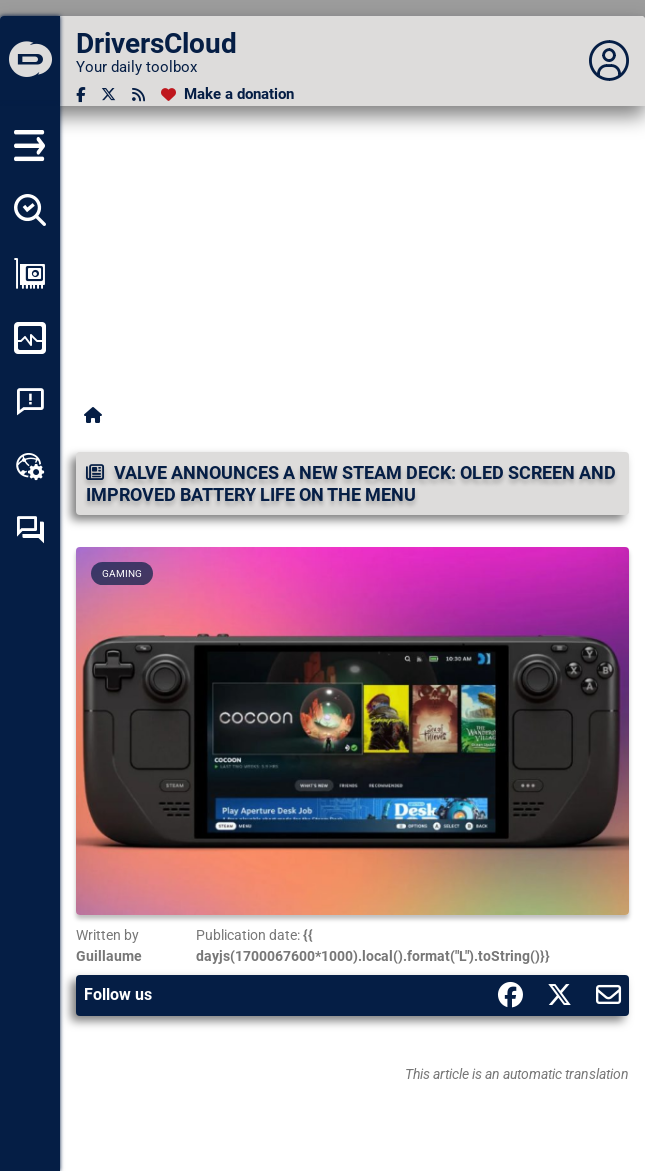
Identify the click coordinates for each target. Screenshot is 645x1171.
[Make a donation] (227, 94)
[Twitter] (108, 94)
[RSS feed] (138, 94)
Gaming (122, 573)
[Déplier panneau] (609, 61)
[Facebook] (80, 94)
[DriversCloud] (30, 61)
